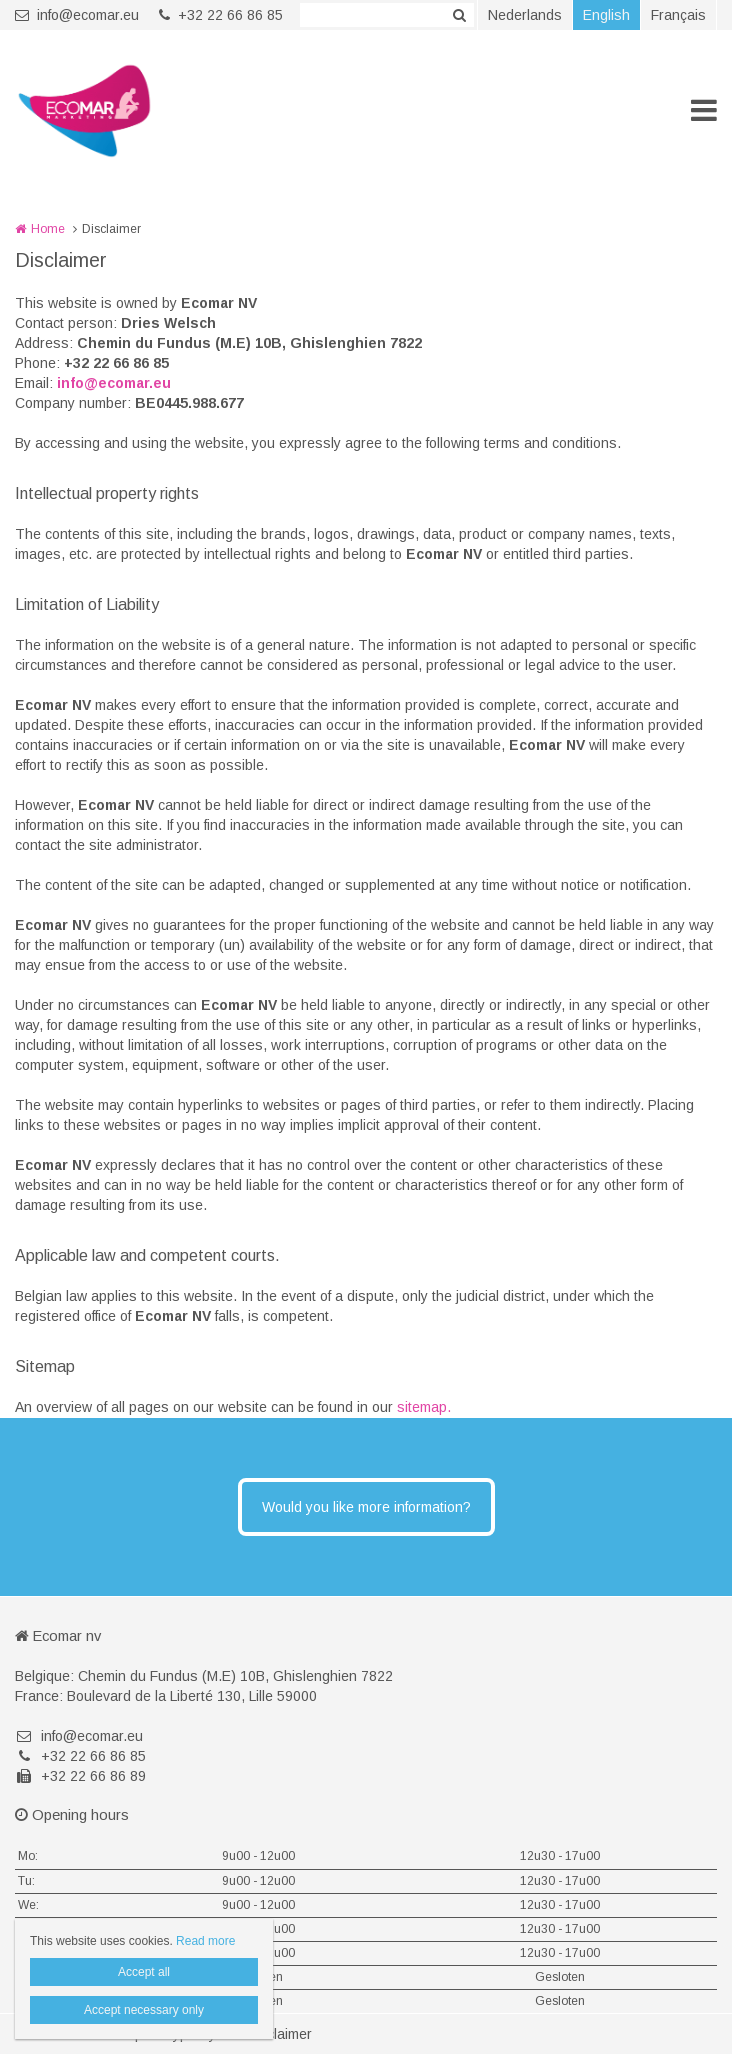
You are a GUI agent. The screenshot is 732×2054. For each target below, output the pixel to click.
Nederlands (525, 15)
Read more (205, 1941)
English (606, 15)
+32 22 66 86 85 (221, 15)
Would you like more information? (366, 1507)
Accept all (144, 1972)
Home (48, 229)
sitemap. (424, 1407)
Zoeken (459, 15)
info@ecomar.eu (77, 15)
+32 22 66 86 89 (80, 1776)
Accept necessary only (144, 2010)
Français (678, 15)
